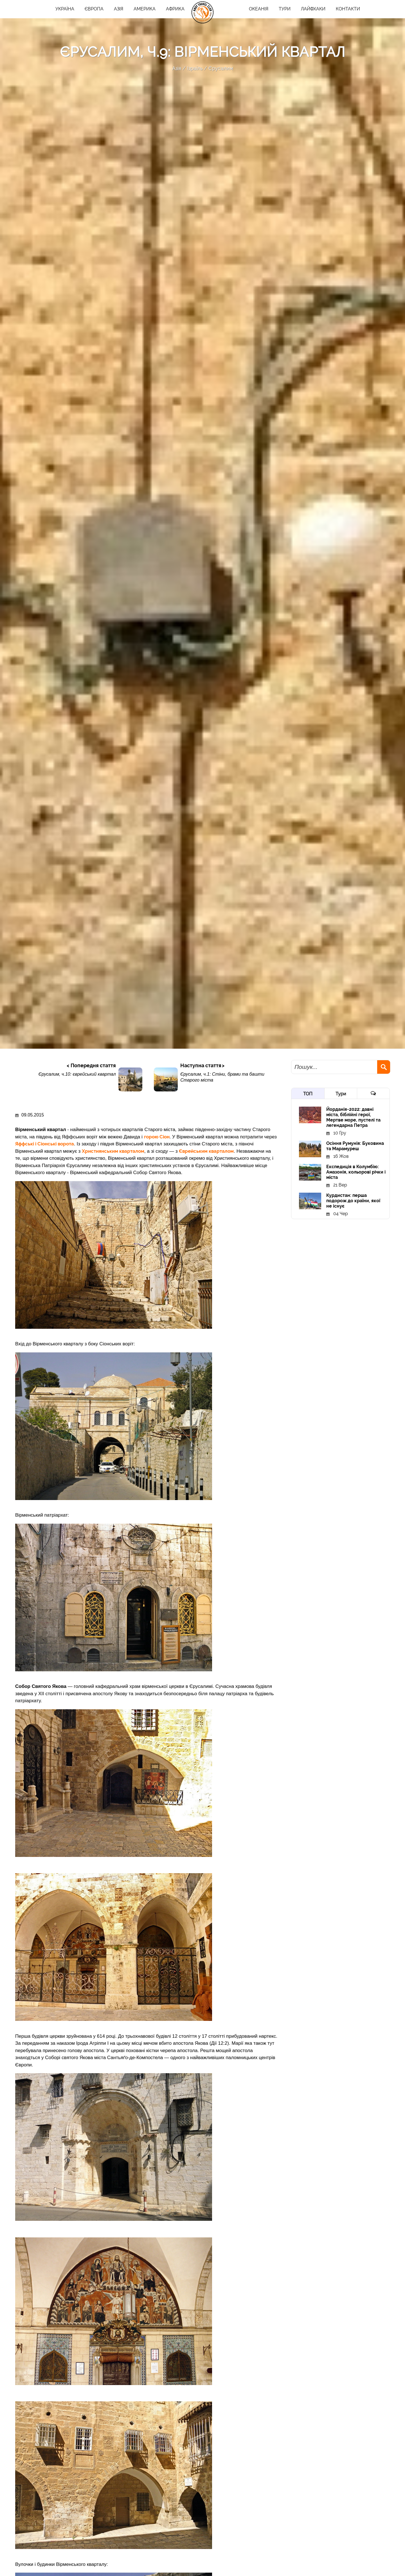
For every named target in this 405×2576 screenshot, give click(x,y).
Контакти (348, 9)
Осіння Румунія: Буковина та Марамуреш (355, 1146)
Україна (64, 9)
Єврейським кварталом (206, 1151)
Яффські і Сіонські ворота (44, 1144)
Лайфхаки (313, 9)
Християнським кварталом (113, 1151)
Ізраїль (194, 68)
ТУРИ (285, 9)
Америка (145, 9)
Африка (175, 9)
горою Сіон (157, 1137)
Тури (341, 1093)
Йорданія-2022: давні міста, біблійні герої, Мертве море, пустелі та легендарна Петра (353, 1117)
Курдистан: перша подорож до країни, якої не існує (353, 1201)
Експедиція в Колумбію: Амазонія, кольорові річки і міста (356, 1172)
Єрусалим (220, 68)
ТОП (307, 1093)
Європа (94, 9)
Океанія (258, 9)
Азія (118, 9)
